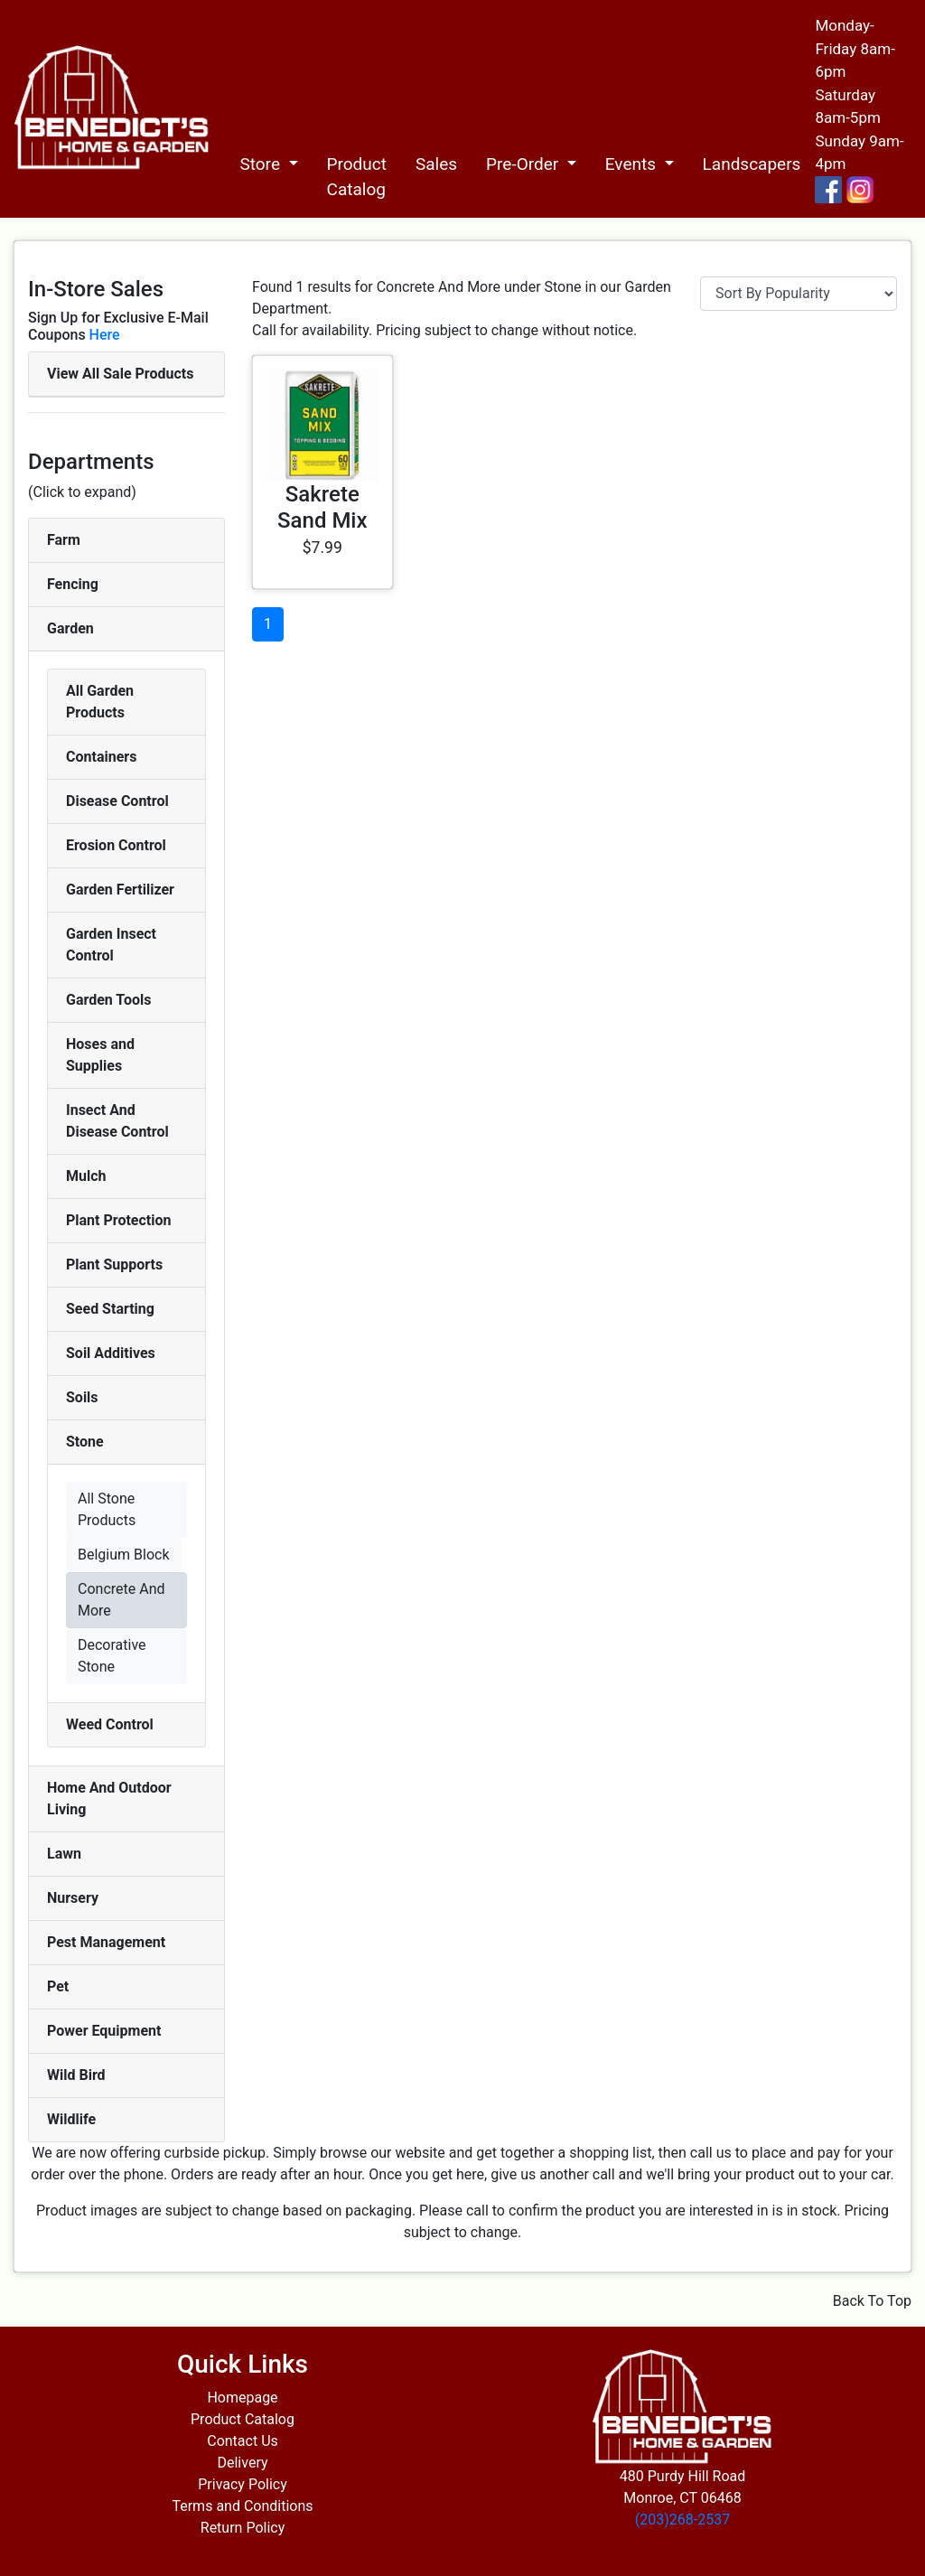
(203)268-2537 (682, 2519)
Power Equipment (104, 2030)
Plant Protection (118, 1220)
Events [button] (632, 164)
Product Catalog (357, 177)
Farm (63, 539)
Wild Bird (76, 2075)
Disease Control (117, 801)
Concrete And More (121, 1599)
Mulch (86, 1176)
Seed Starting (110, 1308)
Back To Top (872, 2300)
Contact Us (242, 2441)
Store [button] (261, 164)
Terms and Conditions (242, 2506)
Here (104, 334)
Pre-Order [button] (524, 164)
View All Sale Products (120, 373)
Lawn (64, 1853)
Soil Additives (110, 1353)
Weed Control (110, 1724)
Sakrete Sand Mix (322, 507)
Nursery (72, 1897)
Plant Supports (114, 1264)
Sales (436, 164)
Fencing (72, 584)
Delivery (242, 2462)
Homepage (242, 2397)
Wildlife (71, 2119)
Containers (101, 756)
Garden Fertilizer (120, 889)
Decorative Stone (112, 1655)
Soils (82, 1397)
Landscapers (752, 164)
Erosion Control (116, 845)
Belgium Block (124, 1554)
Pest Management (106, 1942)
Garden (70, 628)
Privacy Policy (242, 2484)
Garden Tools (108, 999)
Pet (58, 1986)
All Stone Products (106, 1509)
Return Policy (243, 2527)
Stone (85, 1441)
